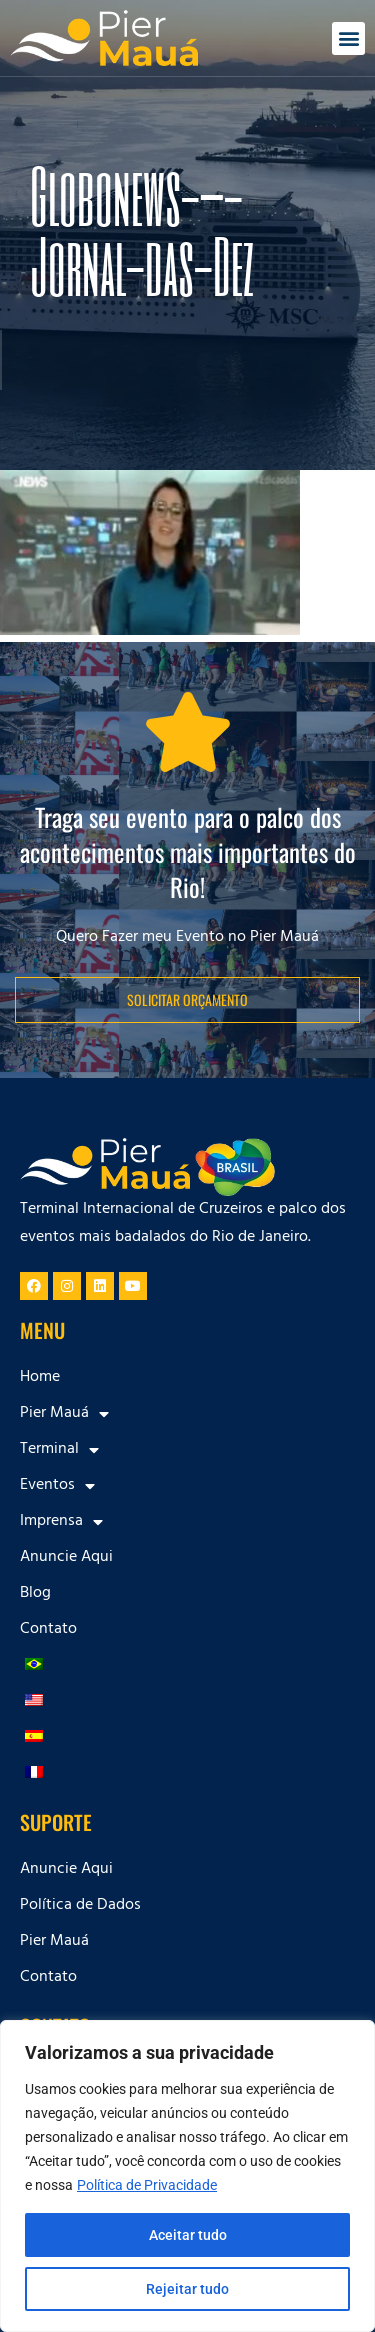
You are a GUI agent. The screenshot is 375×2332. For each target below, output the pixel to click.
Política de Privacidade (147, 2185)
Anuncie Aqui (66, 1558)
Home (40, 1378)
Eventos (57, 1486)
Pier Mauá (64, 1414)
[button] (348, 38)
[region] (187, 2176)
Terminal (59, 1450)
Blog (35, 1594)
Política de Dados (80, 1906)
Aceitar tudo (188, 2235)
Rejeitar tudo (187, 2289)
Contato (48, 1630)
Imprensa (61, 1522)
